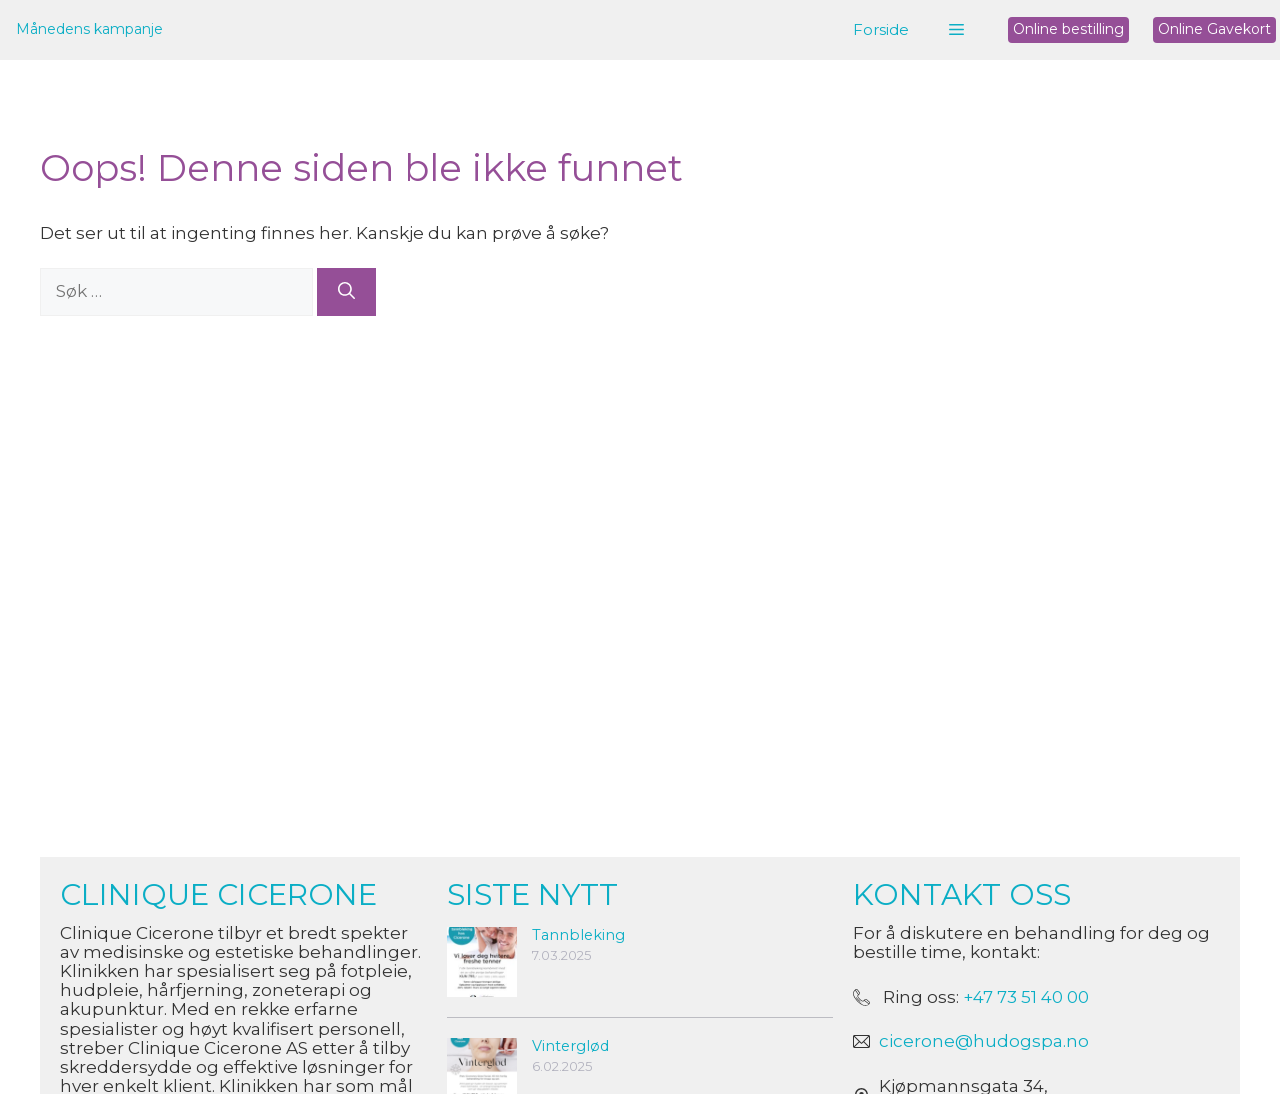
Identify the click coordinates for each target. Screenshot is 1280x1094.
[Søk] (346, 292)
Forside (881, 29)
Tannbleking (578, 935)
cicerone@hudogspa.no (984, 1041)
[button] (956, 30)
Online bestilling (1068, 29)
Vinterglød (570, 1046)
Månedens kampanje (89, 29)
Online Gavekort (1214, 29)
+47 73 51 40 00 (1026, 997)
